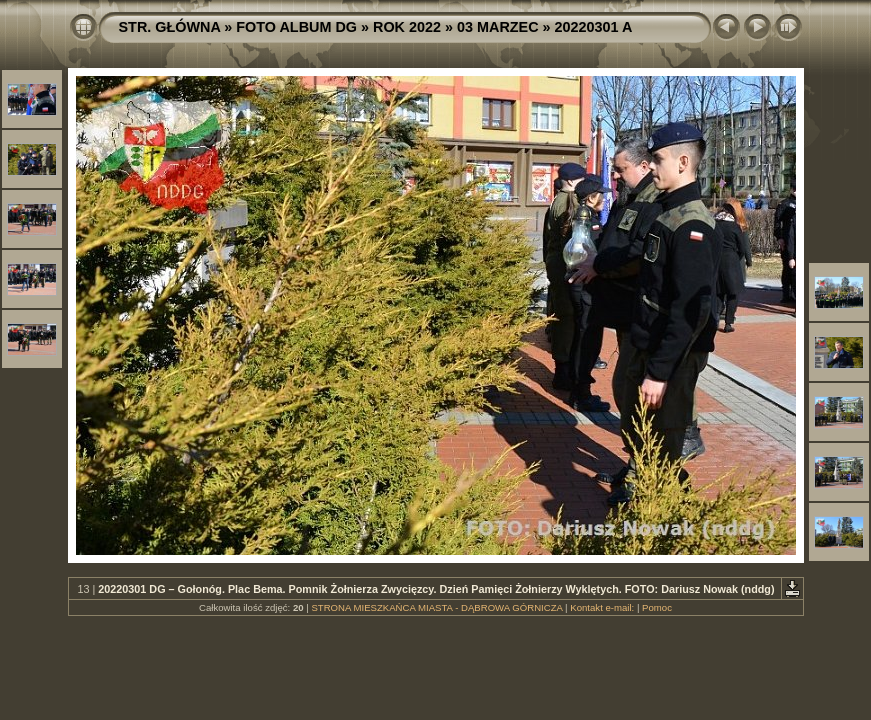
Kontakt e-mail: (602, 607)
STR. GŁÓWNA (170, 27)
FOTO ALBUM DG (296, 27)
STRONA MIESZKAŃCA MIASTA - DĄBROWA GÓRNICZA (436, 607)
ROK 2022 (407, 27)
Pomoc (657, 607)
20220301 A (594, 27)
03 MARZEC (498, 27)
